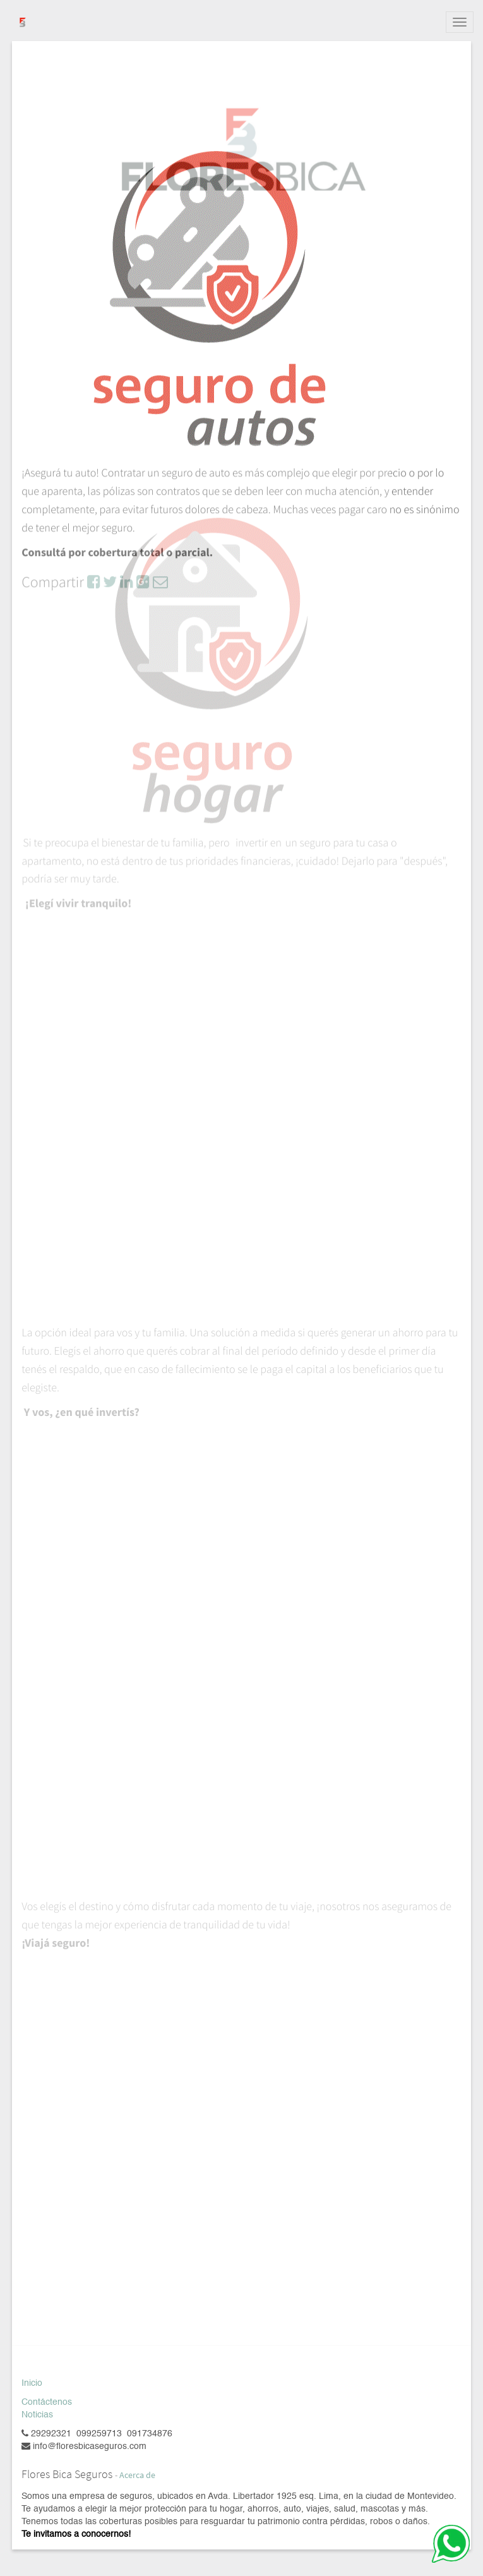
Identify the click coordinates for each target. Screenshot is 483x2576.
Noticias (37, 2414)
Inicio (31, 2383)
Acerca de (137, 2475)
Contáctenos (46, 2402)
